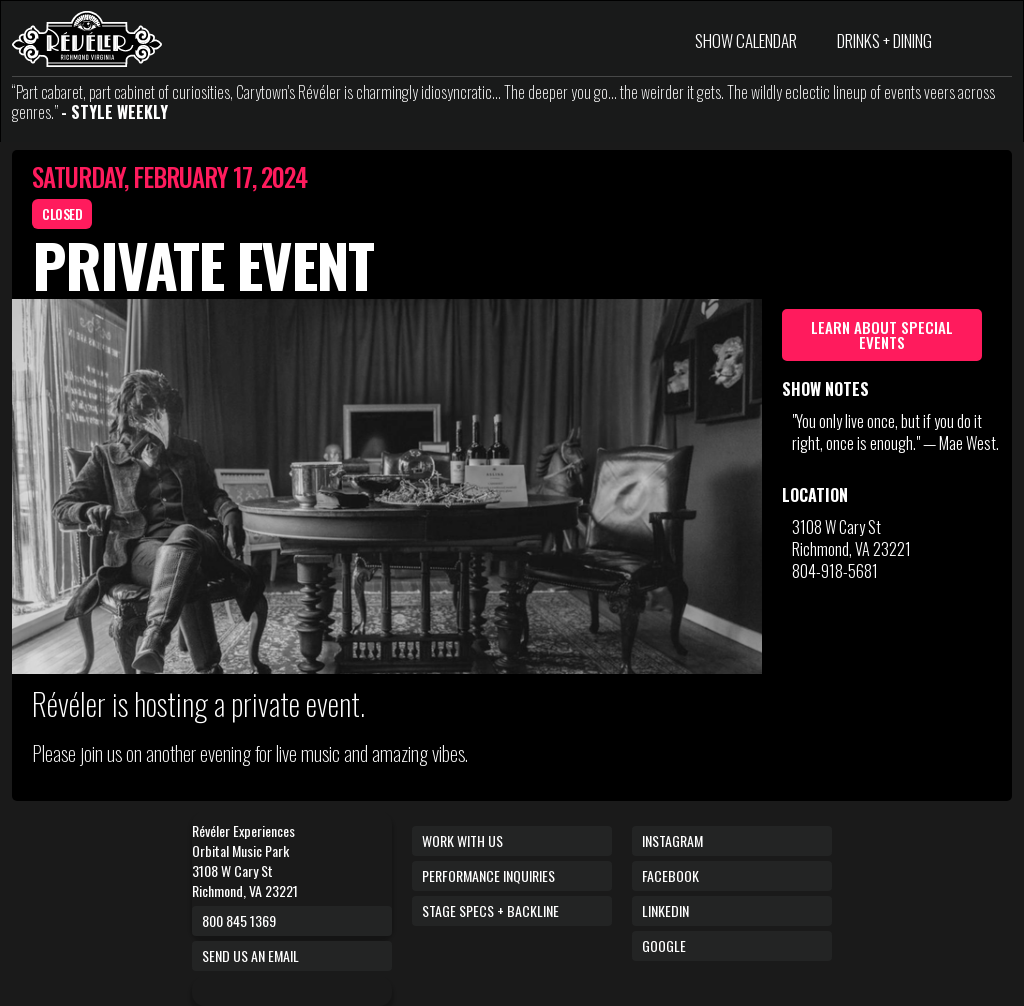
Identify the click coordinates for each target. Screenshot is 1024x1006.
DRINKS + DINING (884, 40)
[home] (87, 39)
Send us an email (250, 955)
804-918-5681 (835, 571)
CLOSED (62, 213)
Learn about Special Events (882, 334)
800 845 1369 (239, 920)
